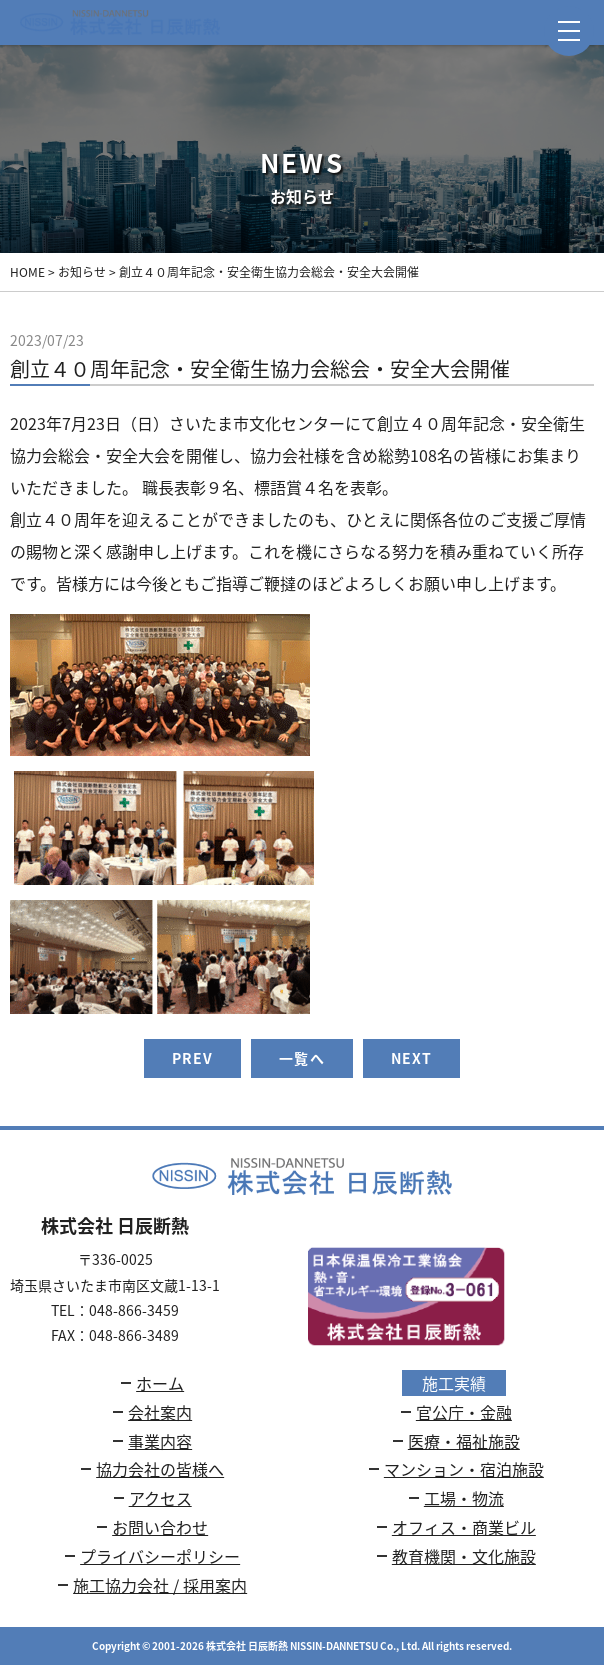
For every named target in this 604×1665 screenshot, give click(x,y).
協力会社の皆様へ (160, 1469)
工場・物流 (464, 1498)
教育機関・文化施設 (464, 1556)
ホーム (160, 1383)
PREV (192, 1058)
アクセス (160, 1498)
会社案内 (160, 1412)
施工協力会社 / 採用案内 (160, 1585)
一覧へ (301, 1058)
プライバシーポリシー (160, 1556)
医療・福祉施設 (464, 1441)
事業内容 (160, 1441)
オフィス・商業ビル (464, 1527)
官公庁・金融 (464, 1412)
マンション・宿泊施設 (464, 1469)
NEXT (411, 1058)
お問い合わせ (160, 1527)
